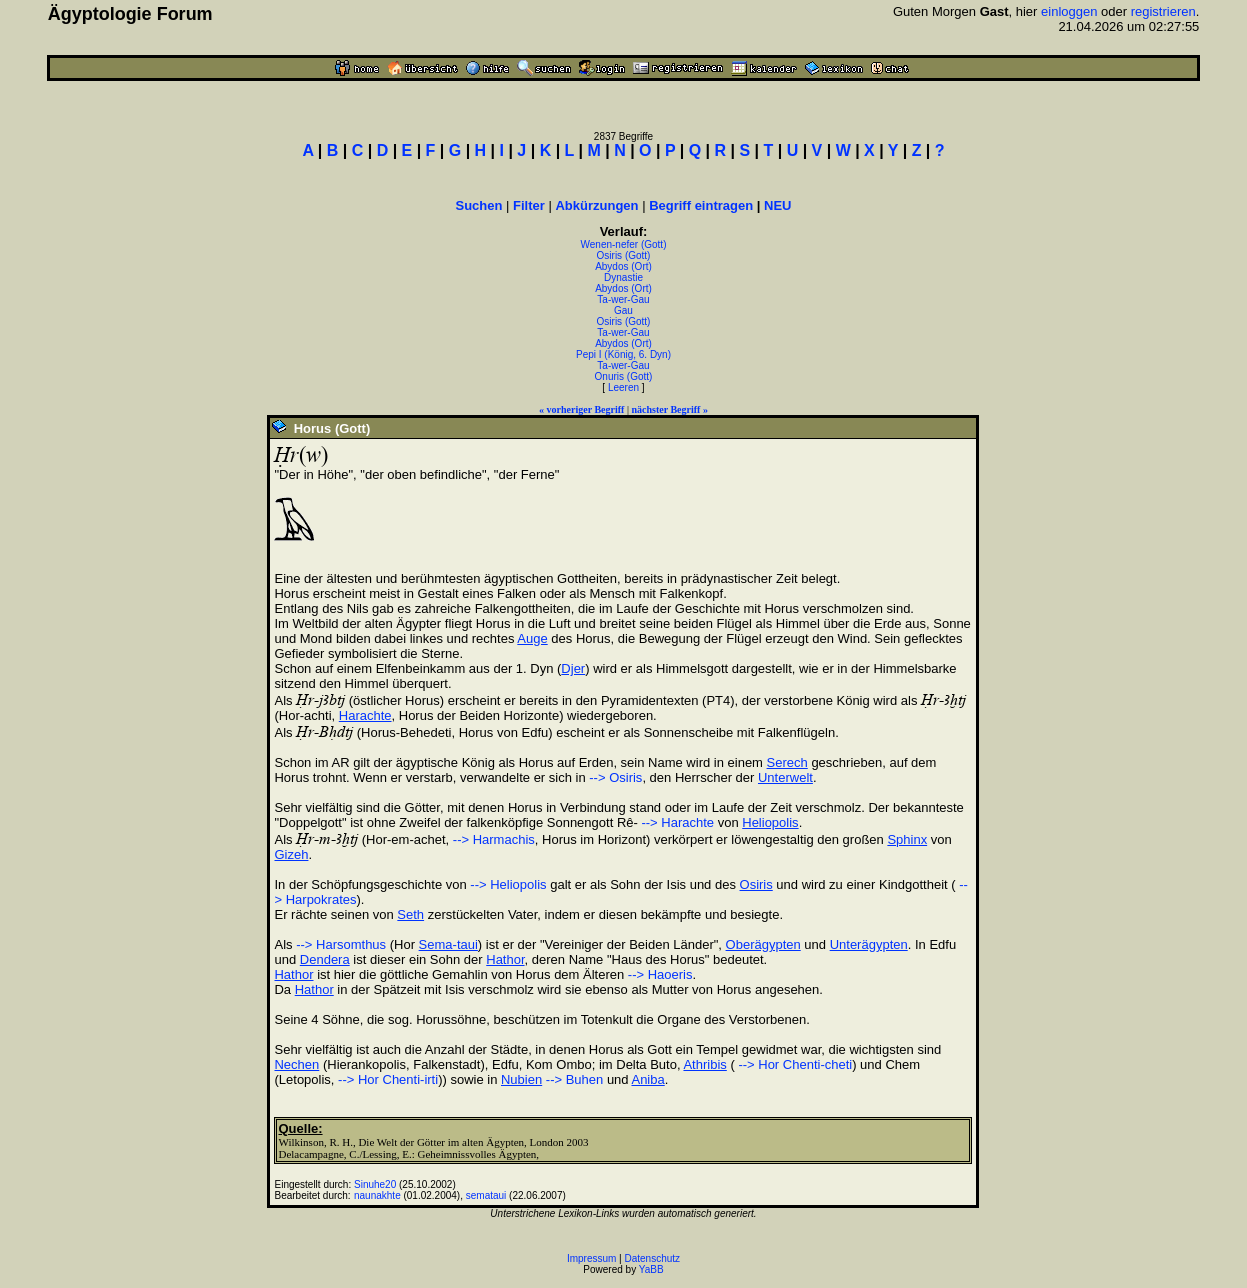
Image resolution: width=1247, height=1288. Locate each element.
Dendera (325, 959)
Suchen (478, 205)
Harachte (365, 715)
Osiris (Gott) (624, 255)
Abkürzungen (596, 205)
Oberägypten (763, 944)
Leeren (623, 387)
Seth (410, 914)
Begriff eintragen (701, 205)
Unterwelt (785, 777)
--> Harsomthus (341, 944)
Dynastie (623, 277)
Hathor (505, 959)
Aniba (647, 1079)
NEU (777, 205)
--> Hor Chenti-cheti (793, 1064)
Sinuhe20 (375, 1184)
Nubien (521, 1079)
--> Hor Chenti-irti (388, 1079)
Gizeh (291, 854)
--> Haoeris (660, 974)
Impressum (591, 1258)
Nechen (296, 1064)
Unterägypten (869, 944)
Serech (787, 762)
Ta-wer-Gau (623, 299)
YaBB (651, 1269)
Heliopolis (770, 822)
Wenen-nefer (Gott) (624, 244)
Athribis (704, 1064)
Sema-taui (448, 944)
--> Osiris (615, 777)
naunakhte (377, 1195)
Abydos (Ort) (623, 266)
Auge (532, 638)
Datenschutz (653, 1258)
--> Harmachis (494, 839)
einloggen (1069, 11)
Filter (529, 205)
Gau (623, 310)
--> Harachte (676, 822)
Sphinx (907, 839)
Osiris (756, 884)
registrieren (1163, 11)
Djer (573, 668)
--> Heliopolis (508, 884)
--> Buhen (574, 1079)
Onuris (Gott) (624, 376)
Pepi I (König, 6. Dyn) (623, 354)
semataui (486, 1195)
